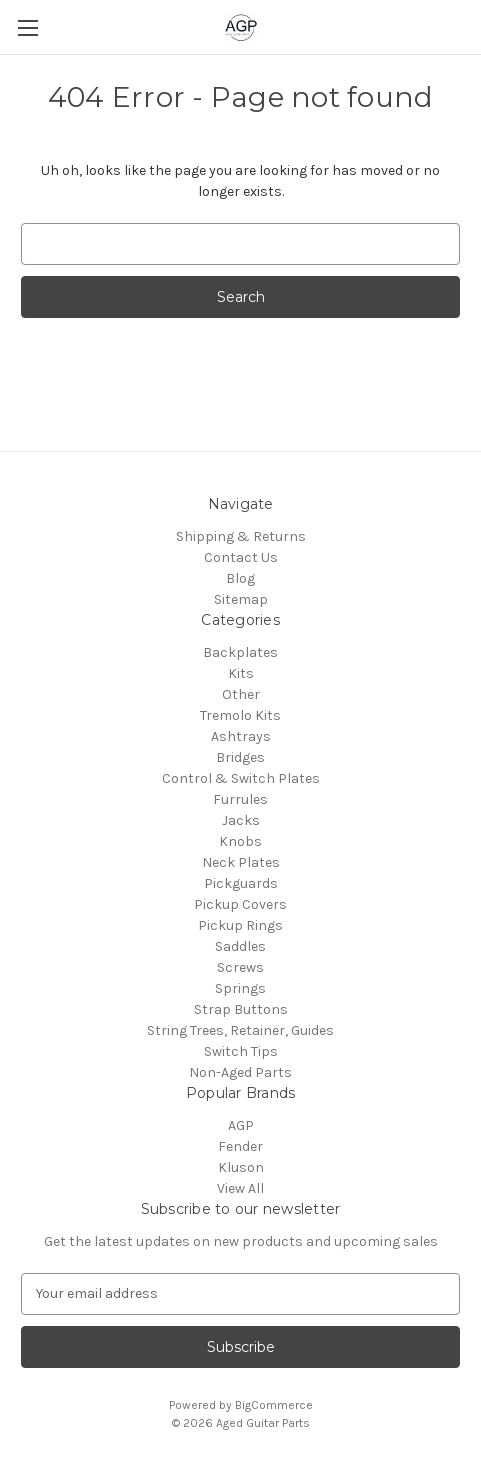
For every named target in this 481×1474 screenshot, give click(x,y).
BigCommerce (274, 1405)
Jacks (241, 820)
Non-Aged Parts (240, 1072)
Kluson (241, 1167)
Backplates (240, 652)
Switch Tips (241, 1051)
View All (240, 1188)
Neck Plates (241, 862)
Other (241, 694)
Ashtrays (241, 736)
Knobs (240, 841)
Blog (240, 578)
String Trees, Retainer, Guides (240, 1030)
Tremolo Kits (240, 715)
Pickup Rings (240, 925)
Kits (241, 673)
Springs (240, 988)
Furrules (240, 799)
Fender (240, 1146)
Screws (240, 967)
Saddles (240, 946)
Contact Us (241, 557)
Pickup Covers (240, 904)
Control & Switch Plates (241, 778)
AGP (241, 1125)
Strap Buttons (241, 1009)
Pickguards (241, 883)
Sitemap (241, 599)
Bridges (240, 757)
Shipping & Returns (241, 536)
